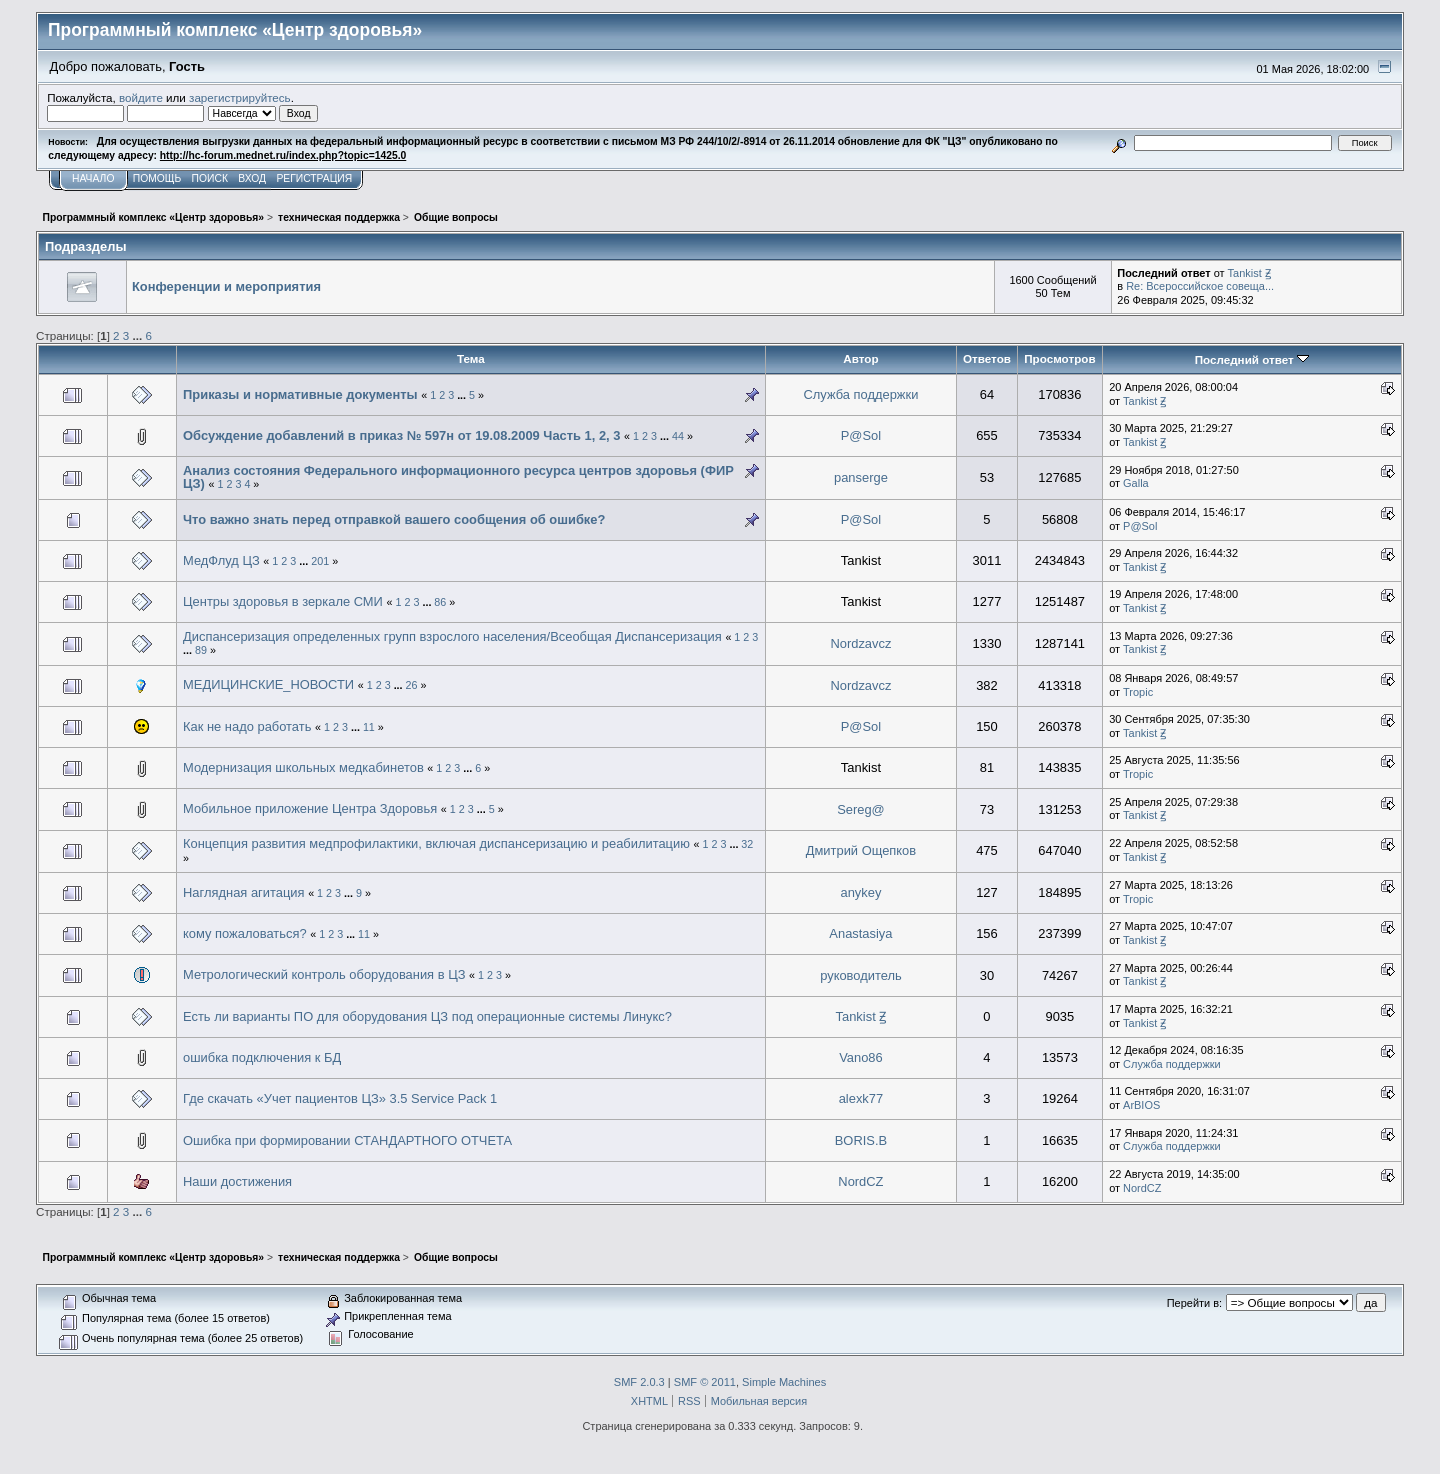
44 (678, 436)
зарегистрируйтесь (240, 97)
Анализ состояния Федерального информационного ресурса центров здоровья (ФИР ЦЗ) (458, 477)
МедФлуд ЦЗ (221, 560)
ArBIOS (1141, 1105)
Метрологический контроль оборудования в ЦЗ (324, 974)
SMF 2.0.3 (639, 1382)
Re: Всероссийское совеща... (1200, 286)
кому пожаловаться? (245, 933)
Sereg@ (861, 809)
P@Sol (861, 435)
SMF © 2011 (705, 1382)
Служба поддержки (860, 394)
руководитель (861, 975)
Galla (1136, 483)
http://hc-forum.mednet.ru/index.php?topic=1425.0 (283, 155)
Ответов (987, 358)
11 (369, 727)
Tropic (1138, 692)
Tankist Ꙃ (1249, 273)
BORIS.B (861, 1140)
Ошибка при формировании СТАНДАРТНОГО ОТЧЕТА (347, 1140)
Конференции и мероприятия (226, 286)
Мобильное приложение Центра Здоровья (310, 808)
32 (747, 844)
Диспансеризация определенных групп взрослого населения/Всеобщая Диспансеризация (452, 636)
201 (320, 561)
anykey (860, 892)
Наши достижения (237, 1181)
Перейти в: (1194, 1303)
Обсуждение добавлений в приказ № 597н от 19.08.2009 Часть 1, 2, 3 (401, 435)
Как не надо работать (247, 726)
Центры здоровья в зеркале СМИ (283, 601)
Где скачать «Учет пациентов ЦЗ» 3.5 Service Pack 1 (340, 1098)
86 (440, 602)
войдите (141, 97)
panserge (861, 477)
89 (201, 650)
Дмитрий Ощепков (861, 850)
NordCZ (860, 1181)
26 (412, 685)
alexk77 (861, 1098)
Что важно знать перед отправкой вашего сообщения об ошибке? (394, 519)
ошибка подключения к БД (262, 1057)
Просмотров (1059, 358)
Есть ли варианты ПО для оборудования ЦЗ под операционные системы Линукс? (427, 1016)
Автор (860, 358)
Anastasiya (860, 933)
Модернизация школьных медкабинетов (303, 767)
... (139, 335)
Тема (471, 358)
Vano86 (861, 1057)
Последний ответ (1252, 359)
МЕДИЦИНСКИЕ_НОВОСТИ (268, 684)
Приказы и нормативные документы (300, 394)
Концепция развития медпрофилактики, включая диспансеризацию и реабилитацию (436, 843)
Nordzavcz (860, 643)
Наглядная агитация (243, 892)
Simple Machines (784, 1382)
